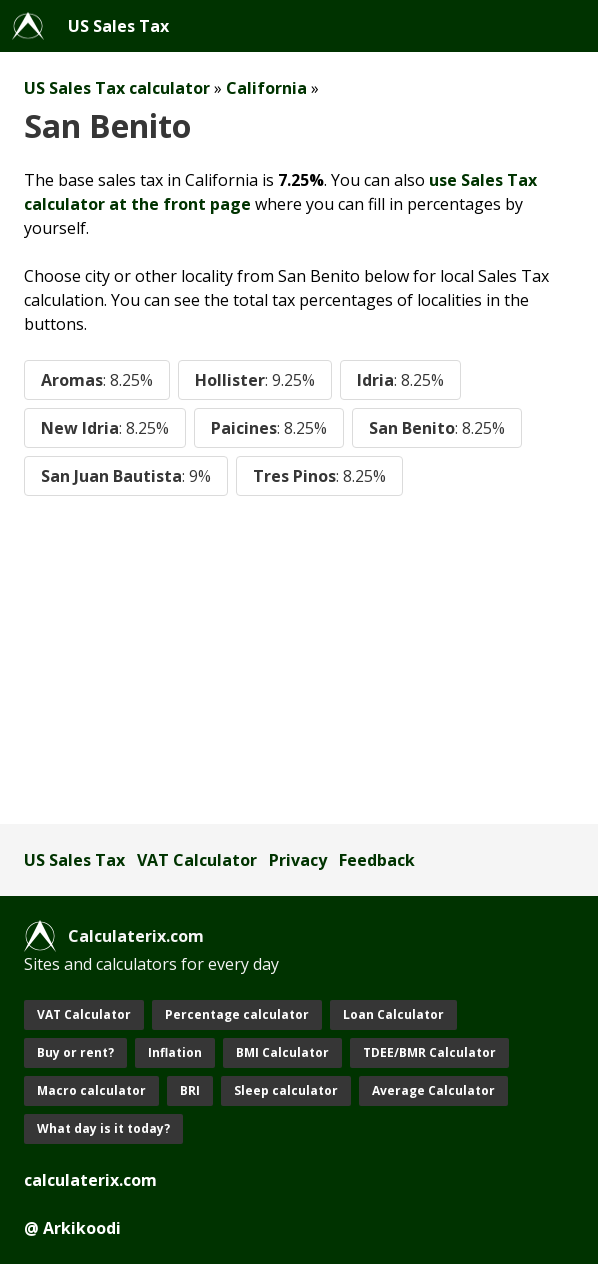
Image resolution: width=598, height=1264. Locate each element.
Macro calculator (91, 1090)
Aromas (97, 380)
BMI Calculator (282, 1052)
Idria (400, 380)
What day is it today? (103, 1128)
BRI (190, 1090)
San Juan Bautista (126, 476)
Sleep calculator (286, 1090)
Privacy (298, 860)
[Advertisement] (299, 660)
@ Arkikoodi (72, 1228)
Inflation (175, 1052)
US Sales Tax (118, 26)
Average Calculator (433, 1090)
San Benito (437, 428)
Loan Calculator (393, 1014)
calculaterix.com (90, 1180)
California (266, 88)
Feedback (377, 860)
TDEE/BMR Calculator (429, 1052)
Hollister (255, 380)
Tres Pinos (319, 476)
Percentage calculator (237, 1014)
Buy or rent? (75, 1052)
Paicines (269, 428)
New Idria (105, 428)
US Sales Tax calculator (117, 88)
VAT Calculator (197, 860)
